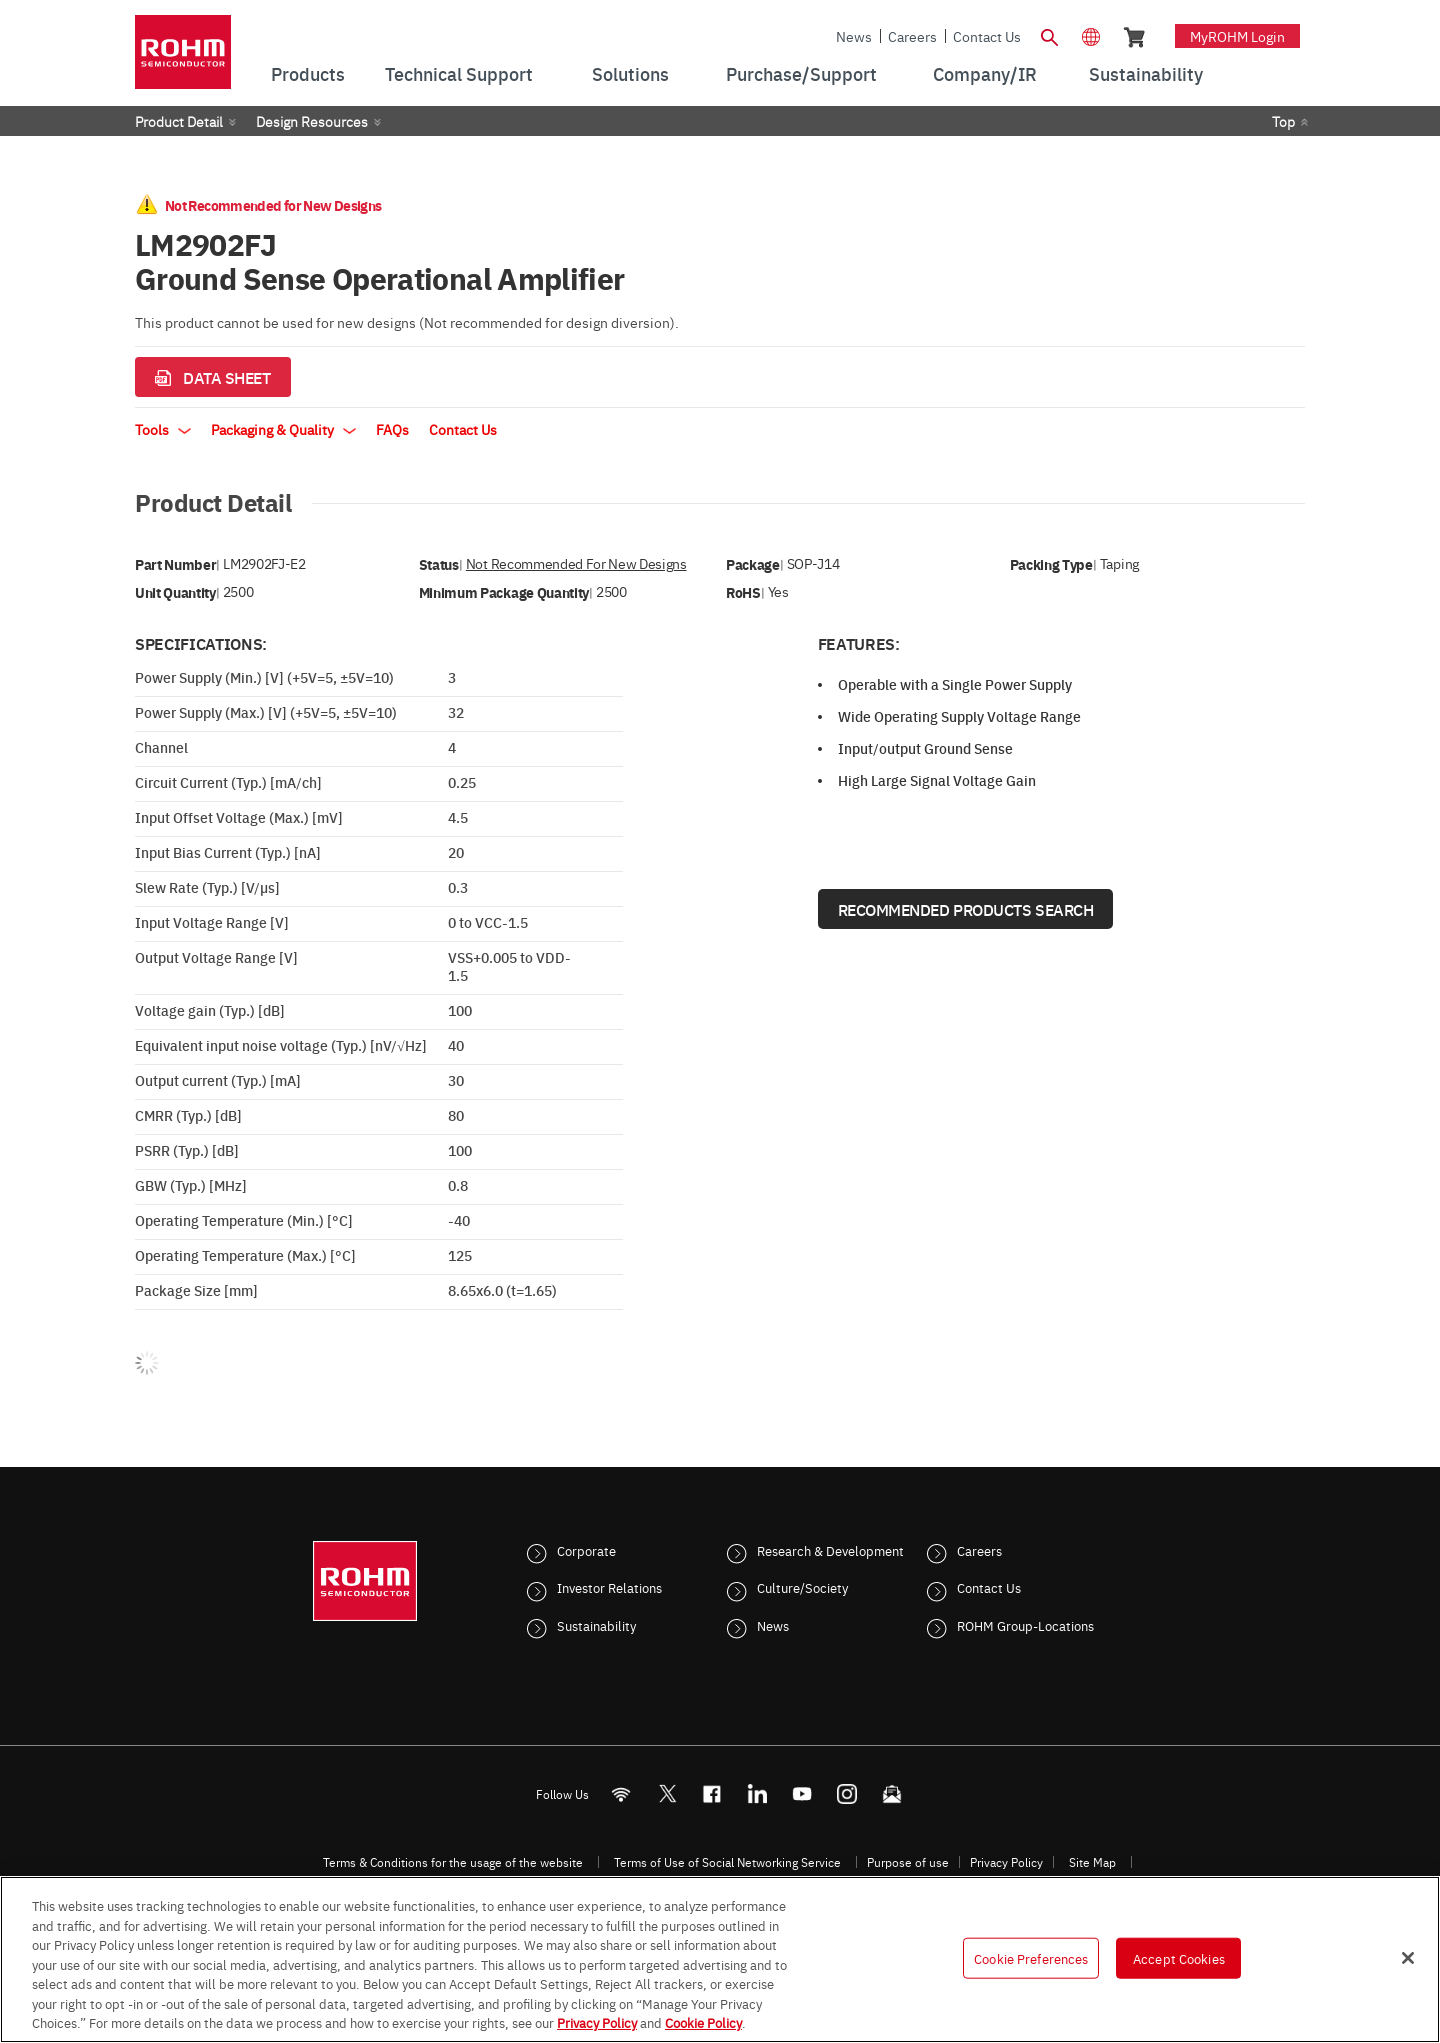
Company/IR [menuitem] (985, 73)
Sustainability (596, 1625)
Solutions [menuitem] (630, 73)
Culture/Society (802, 1587)
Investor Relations (609, 1587)
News (854, 36)
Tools (163, 429)
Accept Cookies (1179, 1957)
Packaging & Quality (283, 429)
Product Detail (179, 121)
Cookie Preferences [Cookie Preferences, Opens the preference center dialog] (1031, 1957)
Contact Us (987, 36)
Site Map (1092, 1862)
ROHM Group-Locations (1025, 1625)
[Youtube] (802, 1793)
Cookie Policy (703, 2022)
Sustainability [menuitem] (1146, 73)
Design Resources (312, 121)
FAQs (392, 429)
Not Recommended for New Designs (576, 563)
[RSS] (621, 1793)
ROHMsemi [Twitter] (667, 1793)
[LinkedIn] (757, 1793)
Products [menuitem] (308, 73)
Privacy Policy (1006, 1862)
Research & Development (830, 1550)
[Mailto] (892, 1793)
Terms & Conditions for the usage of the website (453, 1862)
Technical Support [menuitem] (459, 73)
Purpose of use (908, 1862)
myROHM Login (1237, 36)
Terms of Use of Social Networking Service (727, 1862)
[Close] (1408, 1958)
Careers (912, 36)
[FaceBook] (712, 1793)
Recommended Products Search (966, 909)
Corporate (586, 1550)
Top (1283, 121)
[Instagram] (847, 1793)
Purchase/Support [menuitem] (801, 73)
